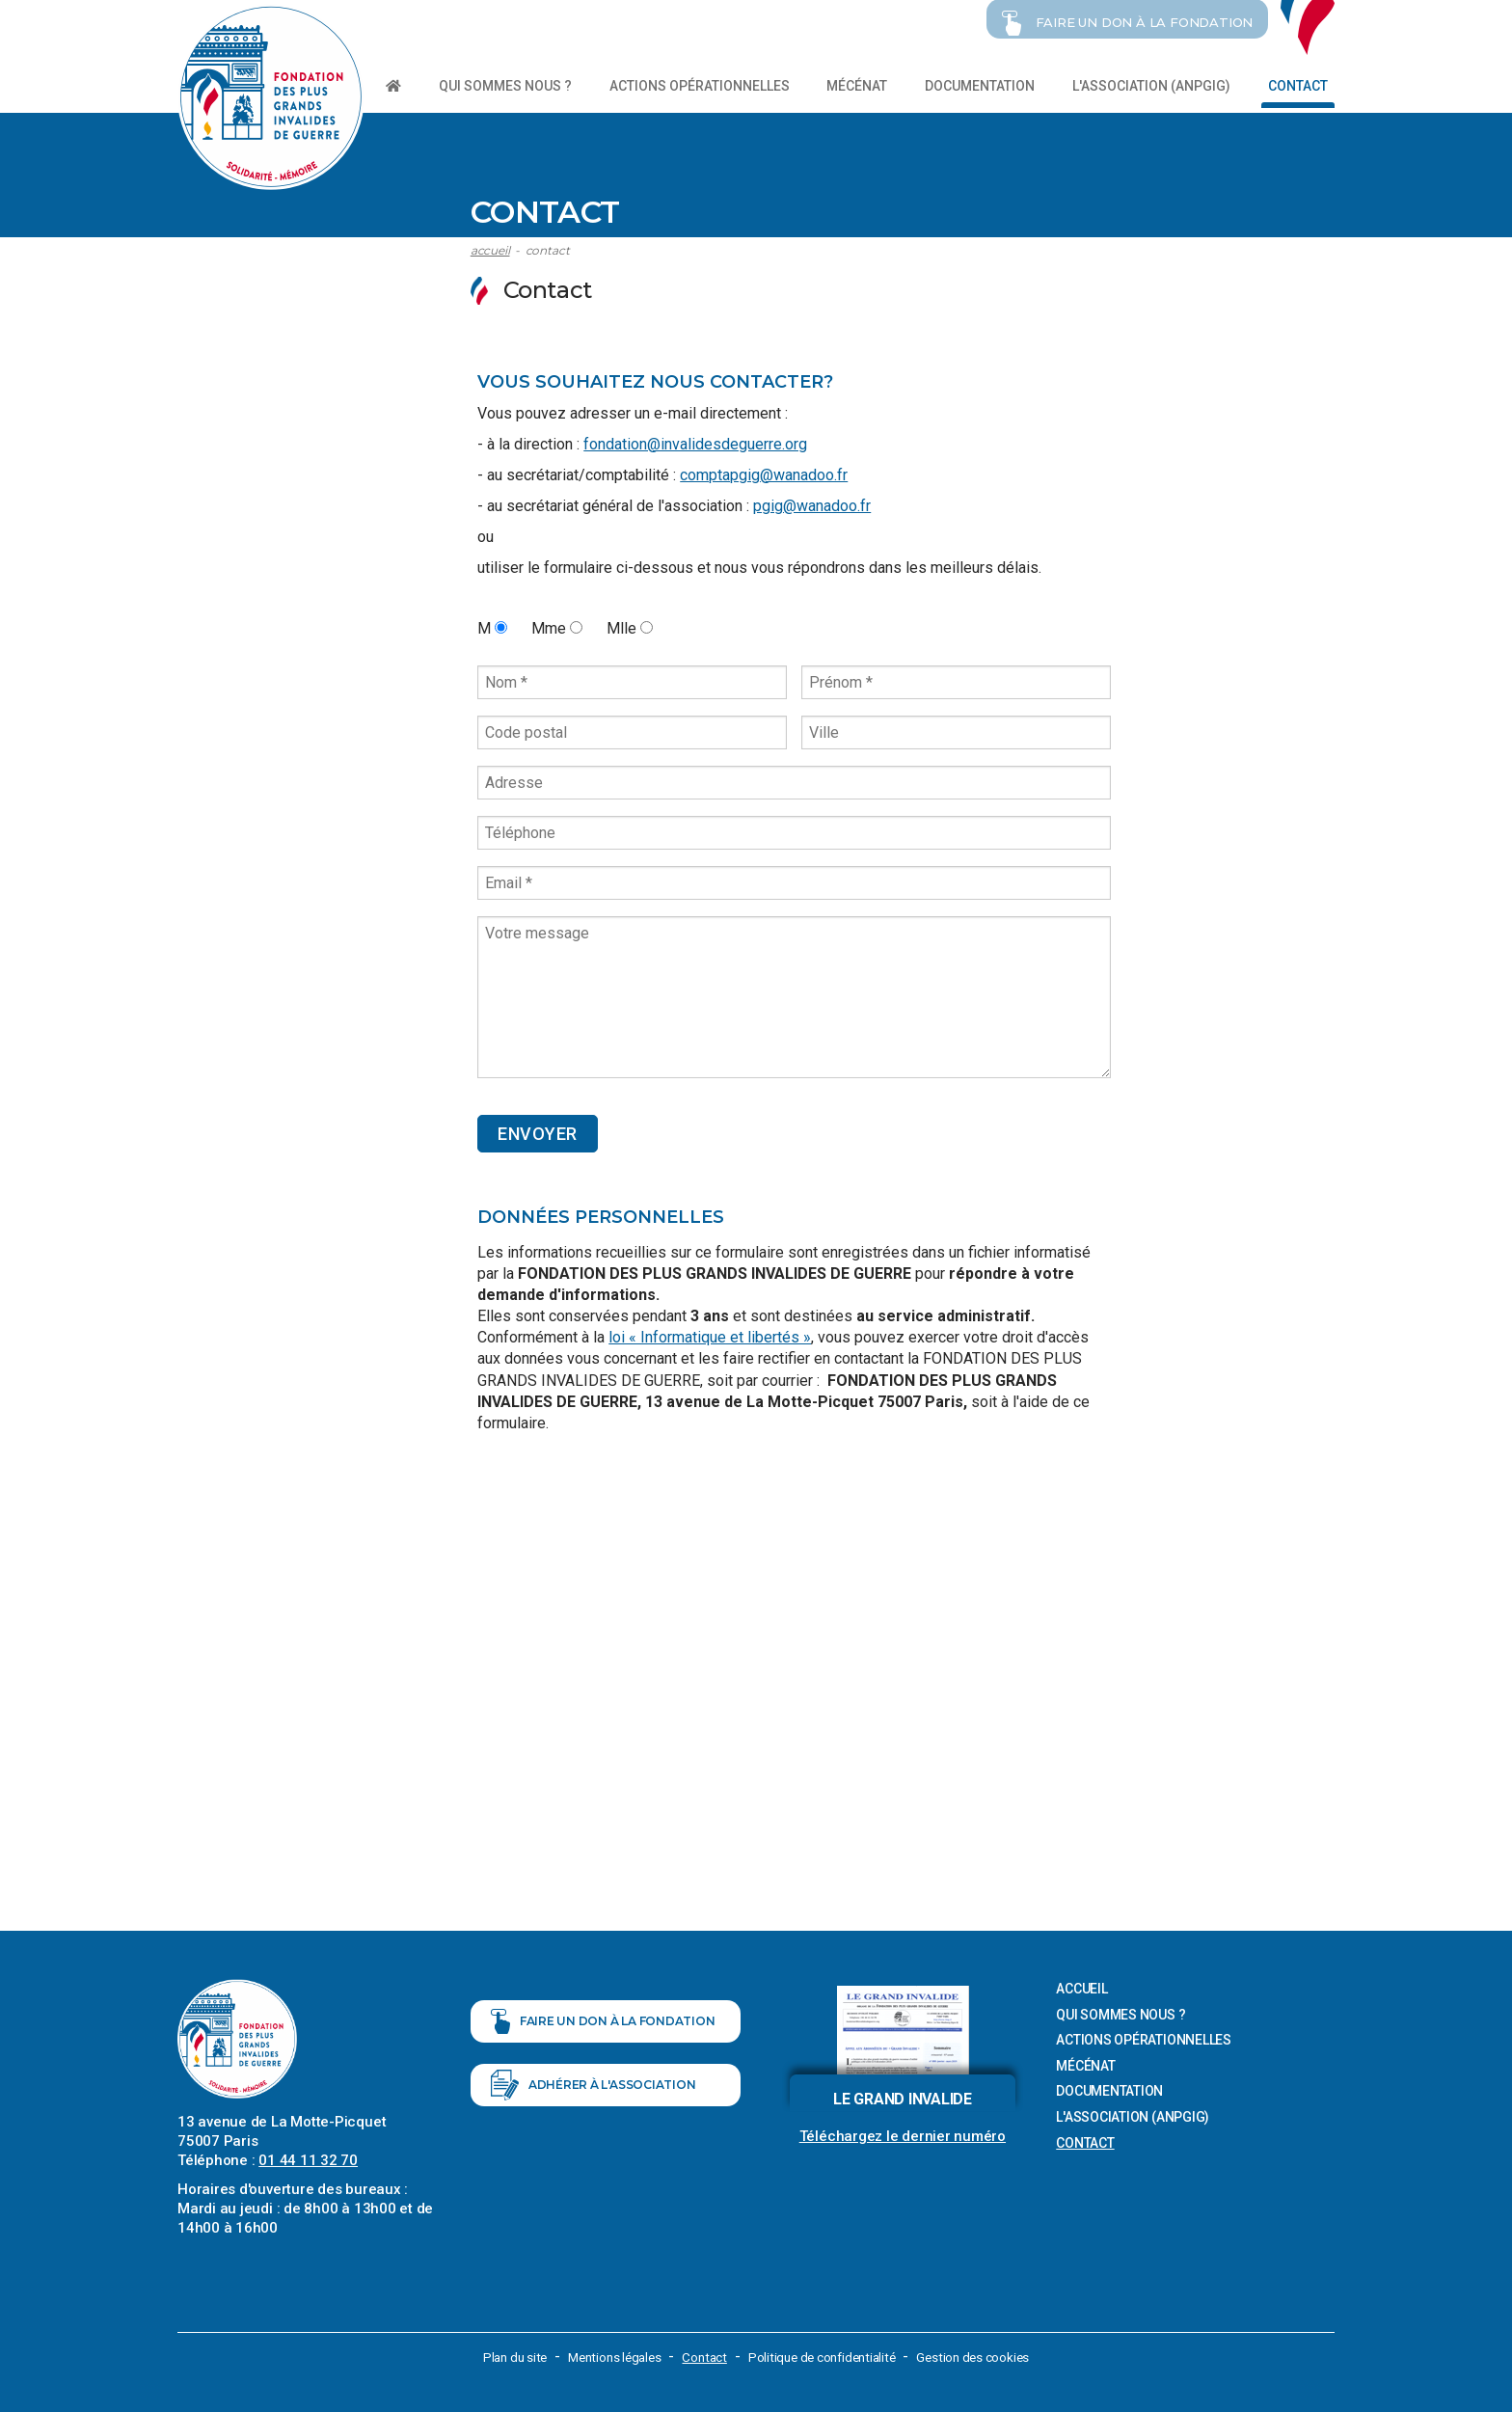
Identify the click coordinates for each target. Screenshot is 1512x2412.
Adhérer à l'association (593, 2116)
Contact (1298, 86)
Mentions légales (609, 2354)
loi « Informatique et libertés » (709, 1334)
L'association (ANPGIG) (1151, 86)
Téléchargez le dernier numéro (902, 2133)
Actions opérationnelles (699, 86)
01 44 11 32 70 (308, 2157)
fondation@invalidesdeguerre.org (695, 441)
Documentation (980, 86)
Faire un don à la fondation (603, 2035)
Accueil (490, 247)
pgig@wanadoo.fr (812, 503)
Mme (556, 625)
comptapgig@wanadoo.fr (764, 472)
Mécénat (856, 86)
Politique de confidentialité (826, 2354)
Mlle (630, 625)
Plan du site (504, 2354)
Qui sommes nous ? (505, 86)
